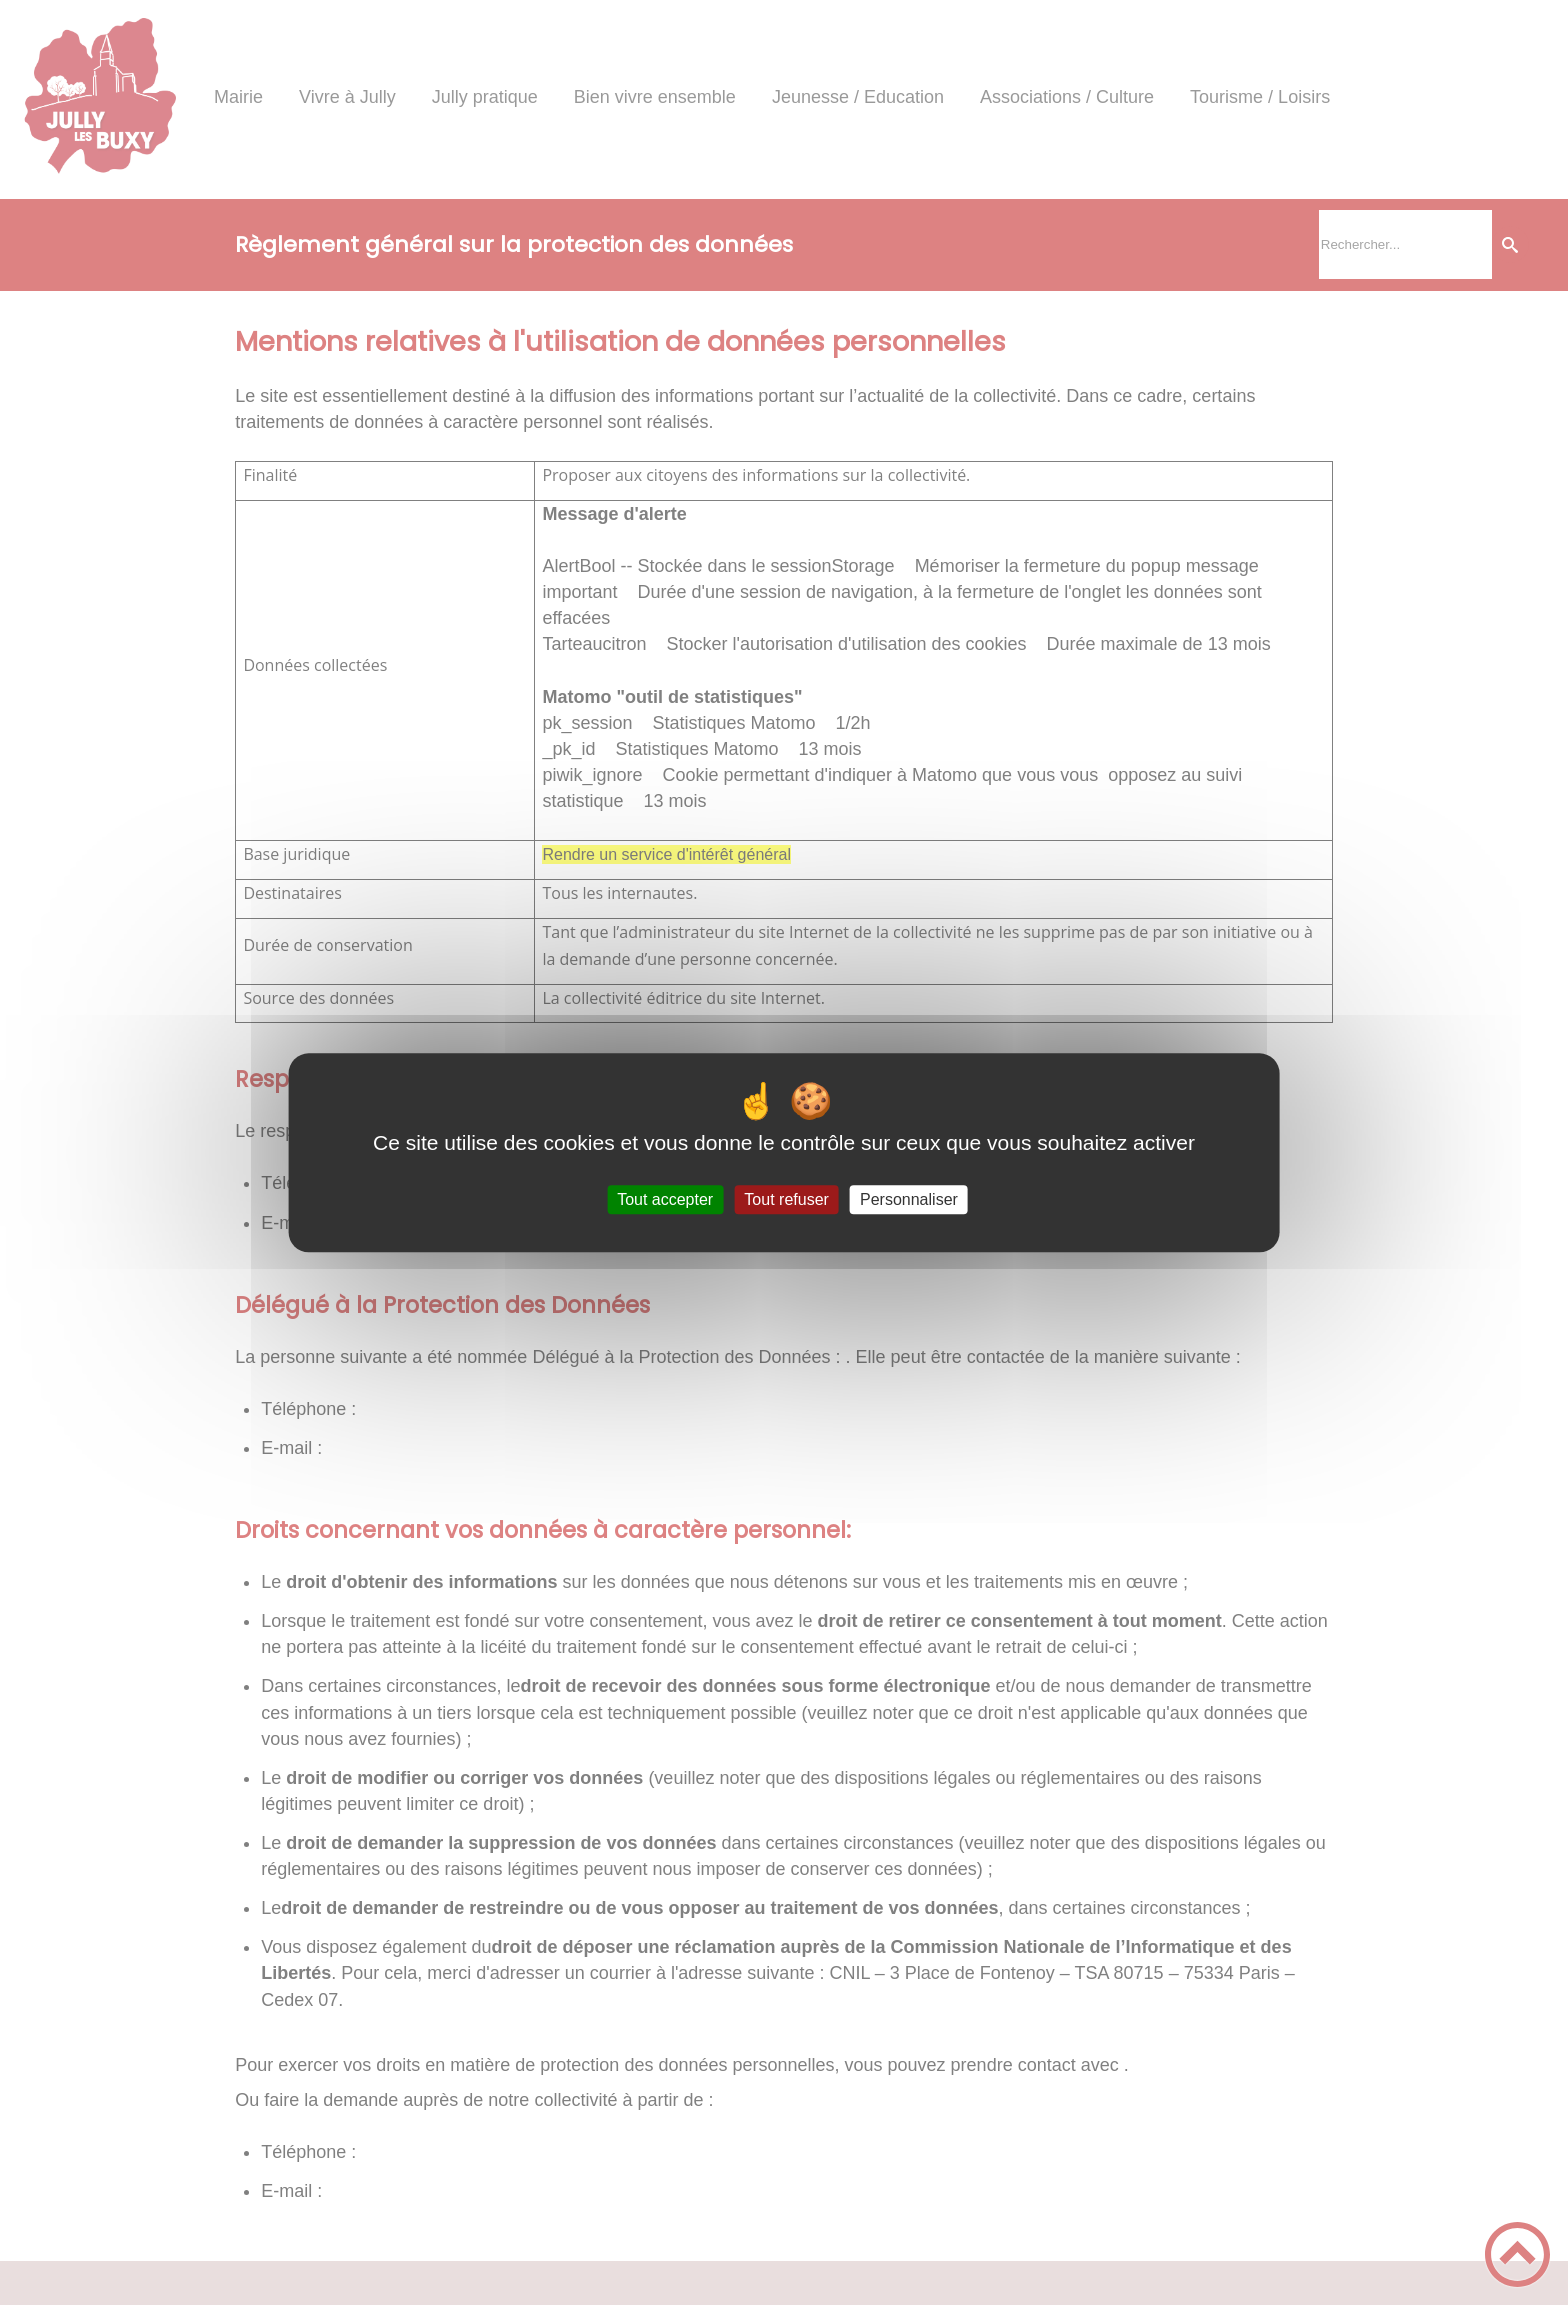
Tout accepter (665, 1199)
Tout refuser (786, 1199)
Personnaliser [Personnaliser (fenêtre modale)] (909, 1199)
